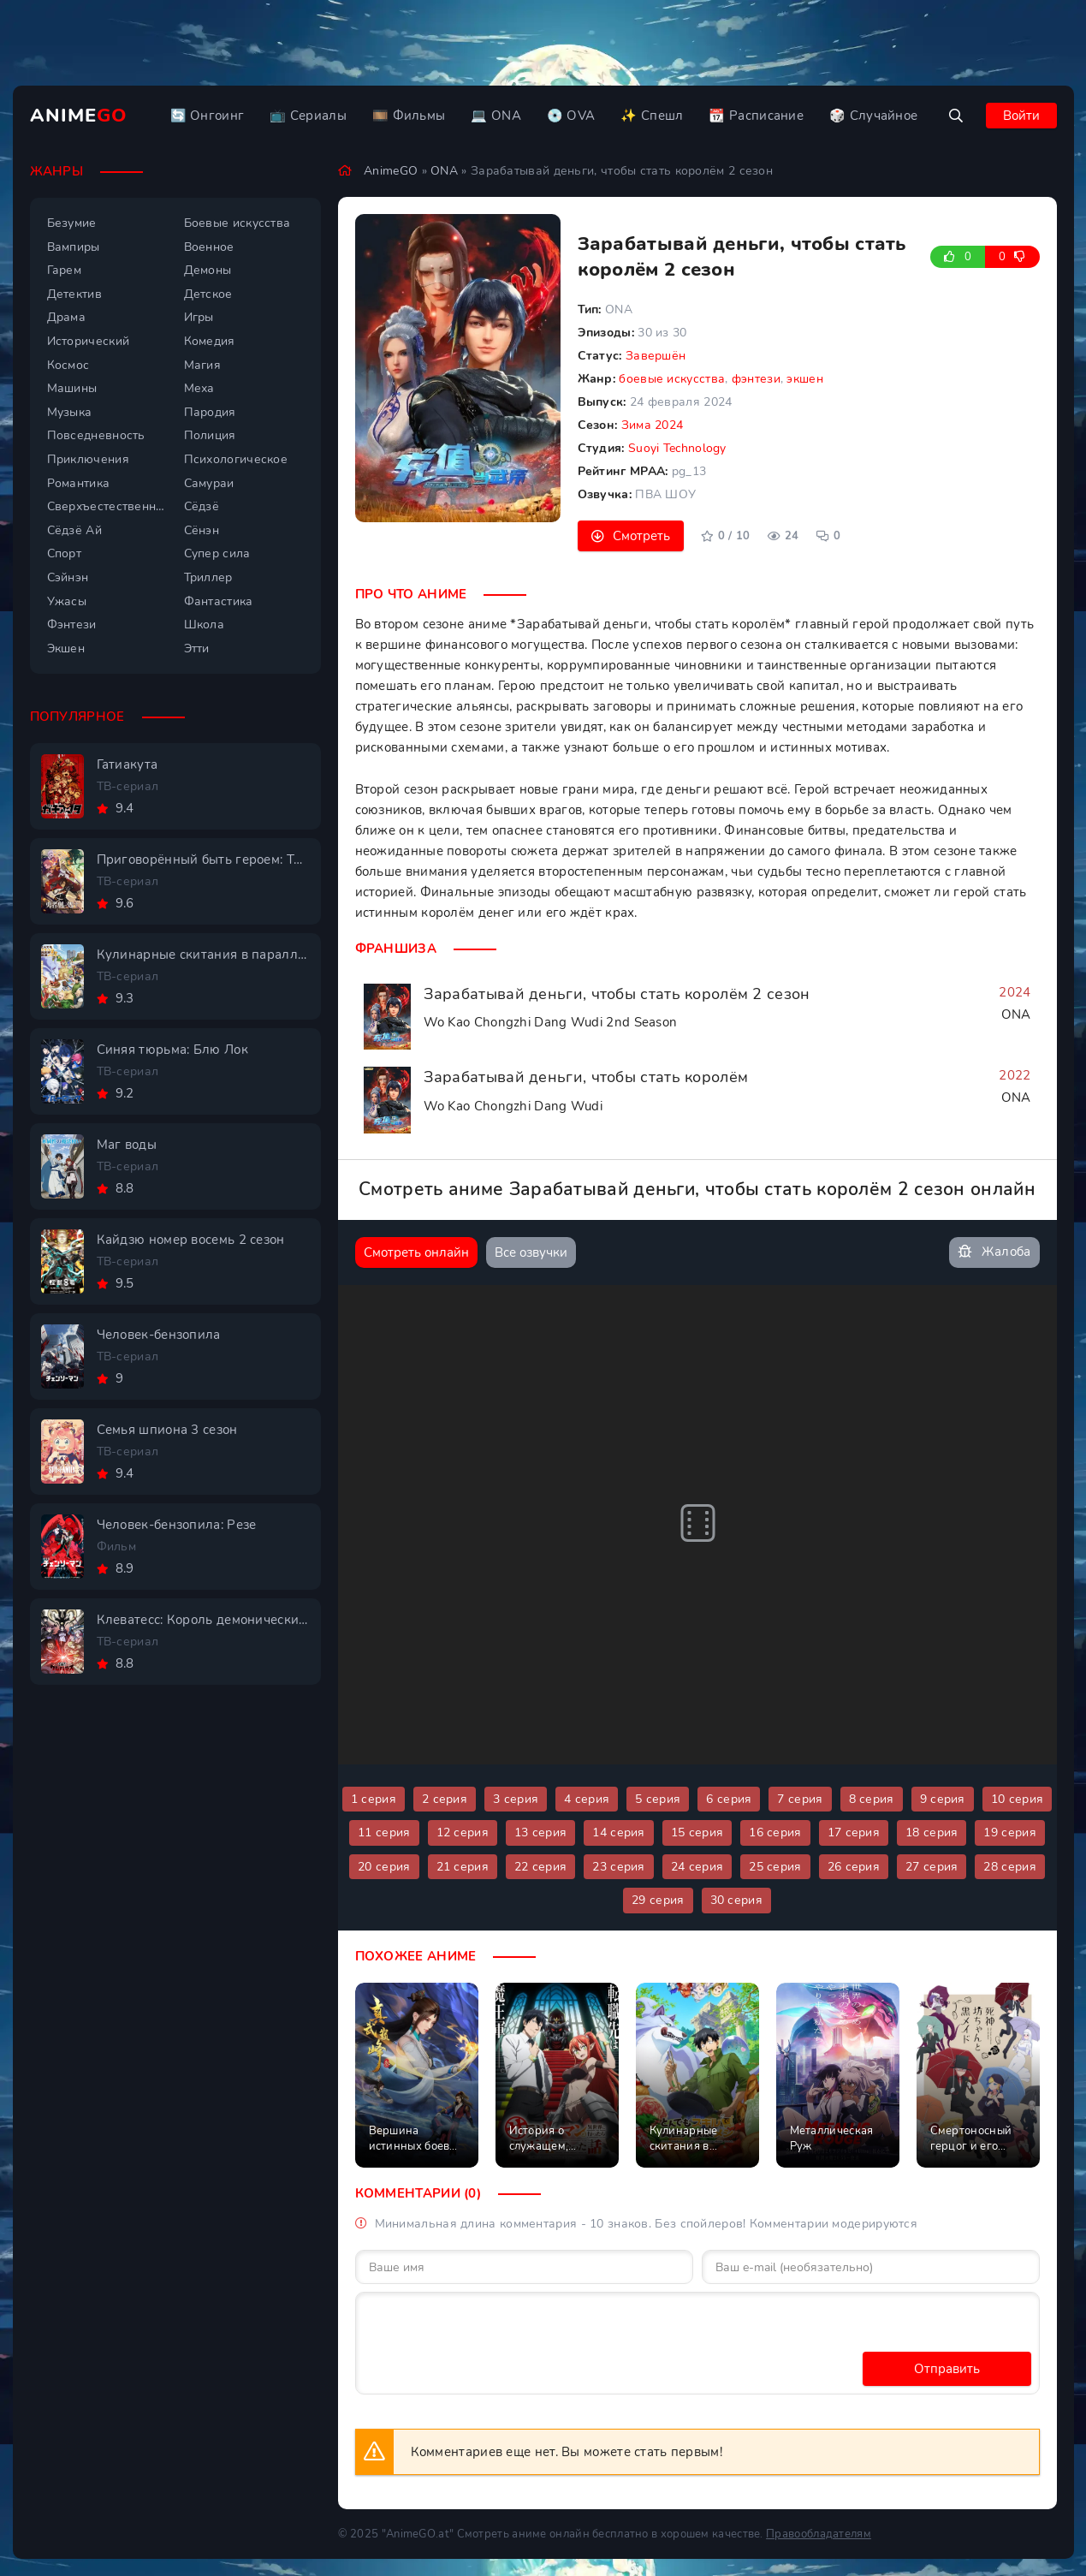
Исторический (88, 341)
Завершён (655, 356)
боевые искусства (672, 379)
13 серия (540, 1832)
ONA (444, 171)
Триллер (208, 577)
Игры (199, 317)
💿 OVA (571, 115)
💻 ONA (496, 115)
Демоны (208, 270)
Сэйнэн (68, 577)
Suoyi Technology (677, 448)
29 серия (658, 1900)
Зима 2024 (652, 425)
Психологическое (236, 459)
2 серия (444, 1799)
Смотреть (641, 535)
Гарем (64, 270)
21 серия (462, 1867)
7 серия (799, 1799)
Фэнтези (72, 624)
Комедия (209, 341)
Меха (199, 388)
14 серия (618, 1832)
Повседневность (96, 435)
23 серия (618, 1867)
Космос (68, 365)
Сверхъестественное (107, 506)
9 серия (942, 1799)
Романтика (78, 483)
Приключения (88, 459)
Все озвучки (531, 1252)
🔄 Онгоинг (207, 115)
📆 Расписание (756, 115)
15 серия (697, 1832)
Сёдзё (202, 506)
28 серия (1009, 1867)
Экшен (66, 648)
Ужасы (67, 601)
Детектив (74, 294)
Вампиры (73, 247)
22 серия (540, 1867)
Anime (79, 115)
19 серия (1009, 1832)
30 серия (736, 1900)
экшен (804, 379)
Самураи (209, 483)
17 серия (854, 1832)
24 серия (697, 1867)
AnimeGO (391, 171)
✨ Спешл (651, 115)
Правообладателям (818, 2534)
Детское (208, 294)
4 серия (586, 1799)
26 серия (854, 1867)
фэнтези (756, 379)
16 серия (775, 1832)
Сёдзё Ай (74, 530)
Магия (203, 365)
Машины (72, 388)
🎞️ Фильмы (408, 115)
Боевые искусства (237, 223)
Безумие (72, 223)
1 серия (373, 1799)
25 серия (775, 1867)
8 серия (871, 1799)
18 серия (931, 1832)
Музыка (69, 412)
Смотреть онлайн (416, 1252)
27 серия (931, 1867)
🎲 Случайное (873, 115)
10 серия (1017, 1799)
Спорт (64, 553)
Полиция (210, 435)
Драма (66, 317)
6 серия (728, 1799)
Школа (204, 624)
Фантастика (218, 601)
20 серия (384, 1867)
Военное (209, 247)
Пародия (210, 412)
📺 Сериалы (308, 115)
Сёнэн (202, 530)
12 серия (462, 1832)
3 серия (515, 1799)
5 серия (657, 1799)
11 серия (384, 1832)
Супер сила (217, 553)
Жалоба (994, 1252)
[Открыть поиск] (956, 115)
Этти (197, 648)
